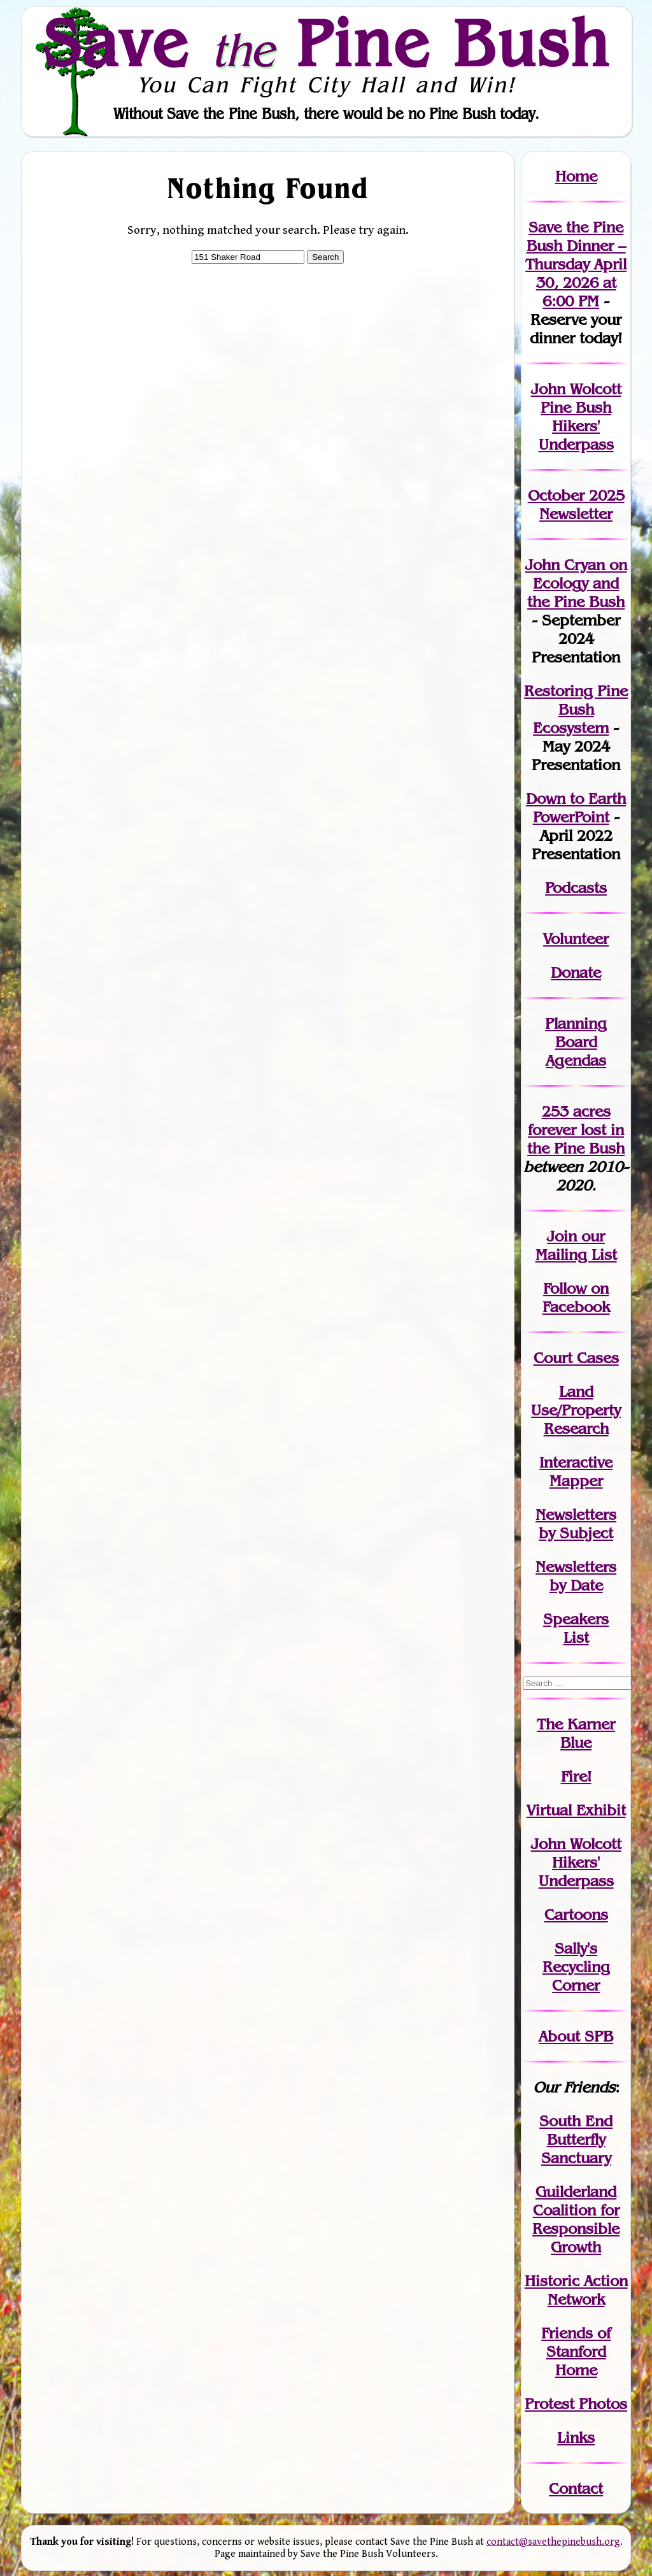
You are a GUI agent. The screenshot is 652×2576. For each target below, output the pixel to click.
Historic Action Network (576, 2290)
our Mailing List (576, 1245)
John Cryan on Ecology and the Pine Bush (576, 583)
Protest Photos (576, 2403)
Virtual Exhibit (576, 1810)
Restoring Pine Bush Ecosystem (576, 709)
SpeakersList (576, 1628)
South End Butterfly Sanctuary (576, 2139)
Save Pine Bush (327, 42)
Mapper (576, 1480)
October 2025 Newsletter (576, 504)
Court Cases (576, 1358)
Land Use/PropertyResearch (576, 1410)
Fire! (576, 1776)
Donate (576, 972)
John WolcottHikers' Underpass (576, 1862)
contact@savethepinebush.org (553, 2542)
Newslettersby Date (575, 1575)
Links (576, 2437)
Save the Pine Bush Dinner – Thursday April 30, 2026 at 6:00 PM (576, 264)
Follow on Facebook (576, 1297)
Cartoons (576, 1914)
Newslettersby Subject (575, 1523)
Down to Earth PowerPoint (576, 807)
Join (562, 1236)
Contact (576, 2488)
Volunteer (576, 938)
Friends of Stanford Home (576, 2351)
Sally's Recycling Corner (576, 1966)
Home (576, 176)
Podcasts (576, 887)
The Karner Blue (576, 1733)
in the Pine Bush (576, 1138)
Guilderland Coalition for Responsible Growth (576, 2219)
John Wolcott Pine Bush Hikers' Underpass (576, 417)
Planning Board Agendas (576, 1042)
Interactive (576, 1462)
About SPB (576, 2036)
